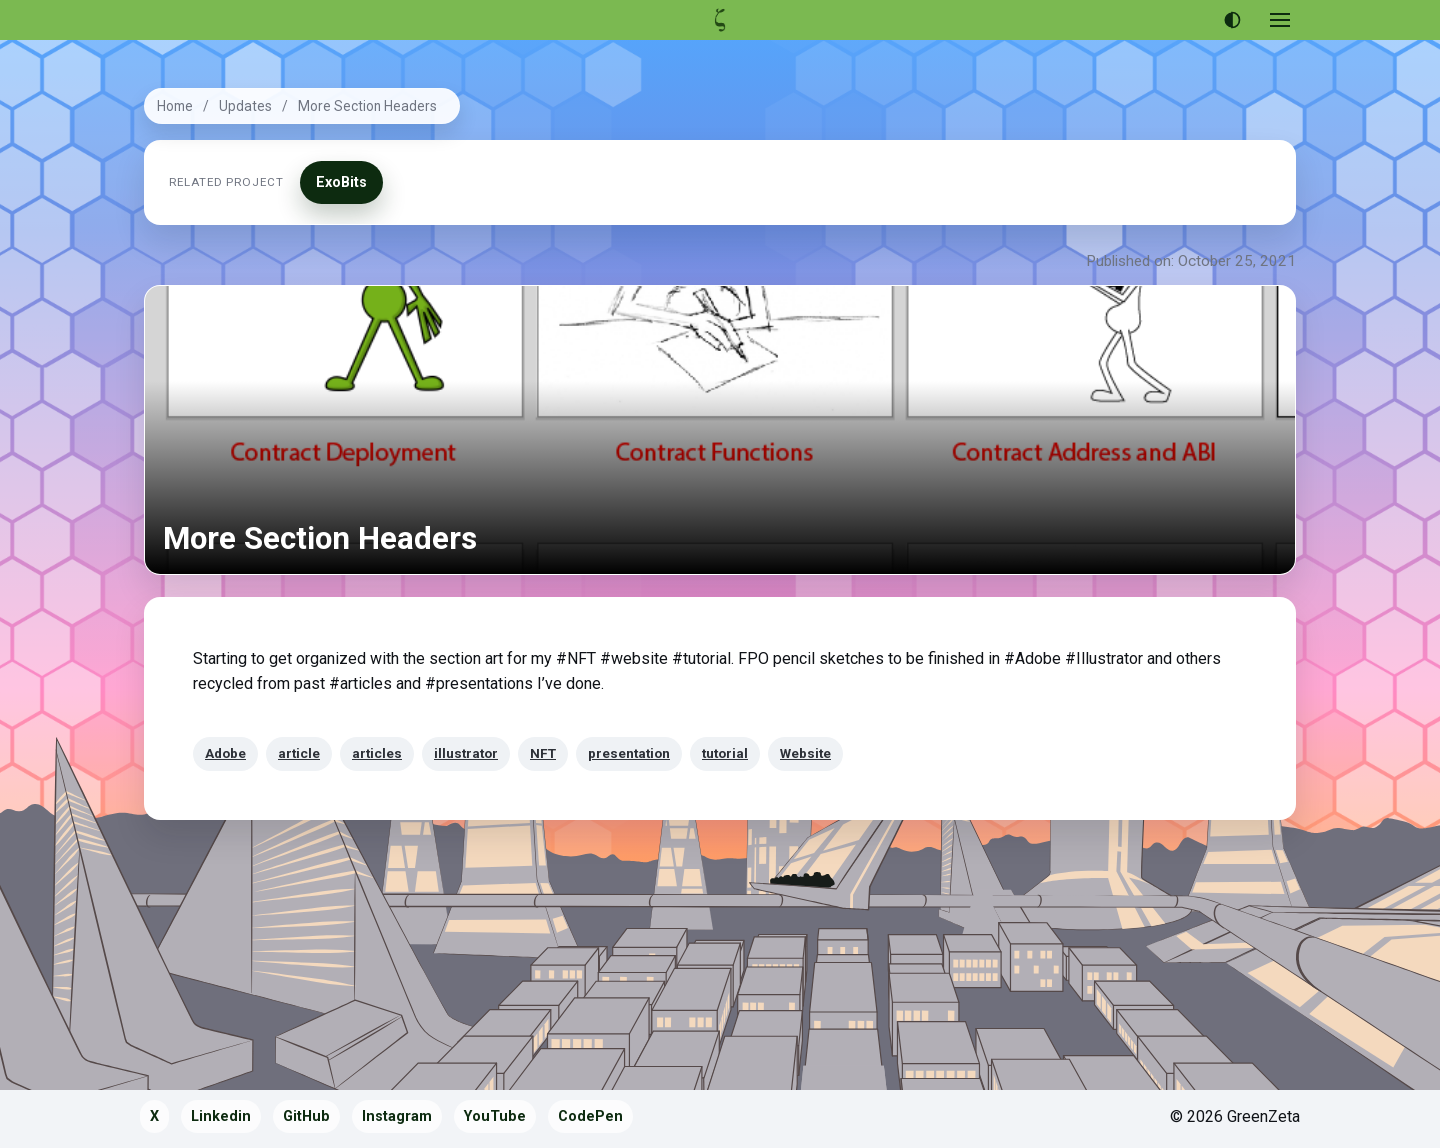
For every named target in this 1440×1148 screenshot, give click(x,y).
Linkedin (221, 1116)
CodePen (590, 1116)
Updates (245, 106)
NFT (543, 753)
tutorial (725, 753)
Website (805, 753)
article (299, 753)
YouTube (495, 1116)
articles (377, 753)
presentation (629, 753)
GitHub (306, 1116)
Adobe (225, 753)
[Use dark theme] (1232, 20)
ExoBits (341, 182)
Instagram (397, 1116)
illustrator (466, 753)
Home (175, 106)
